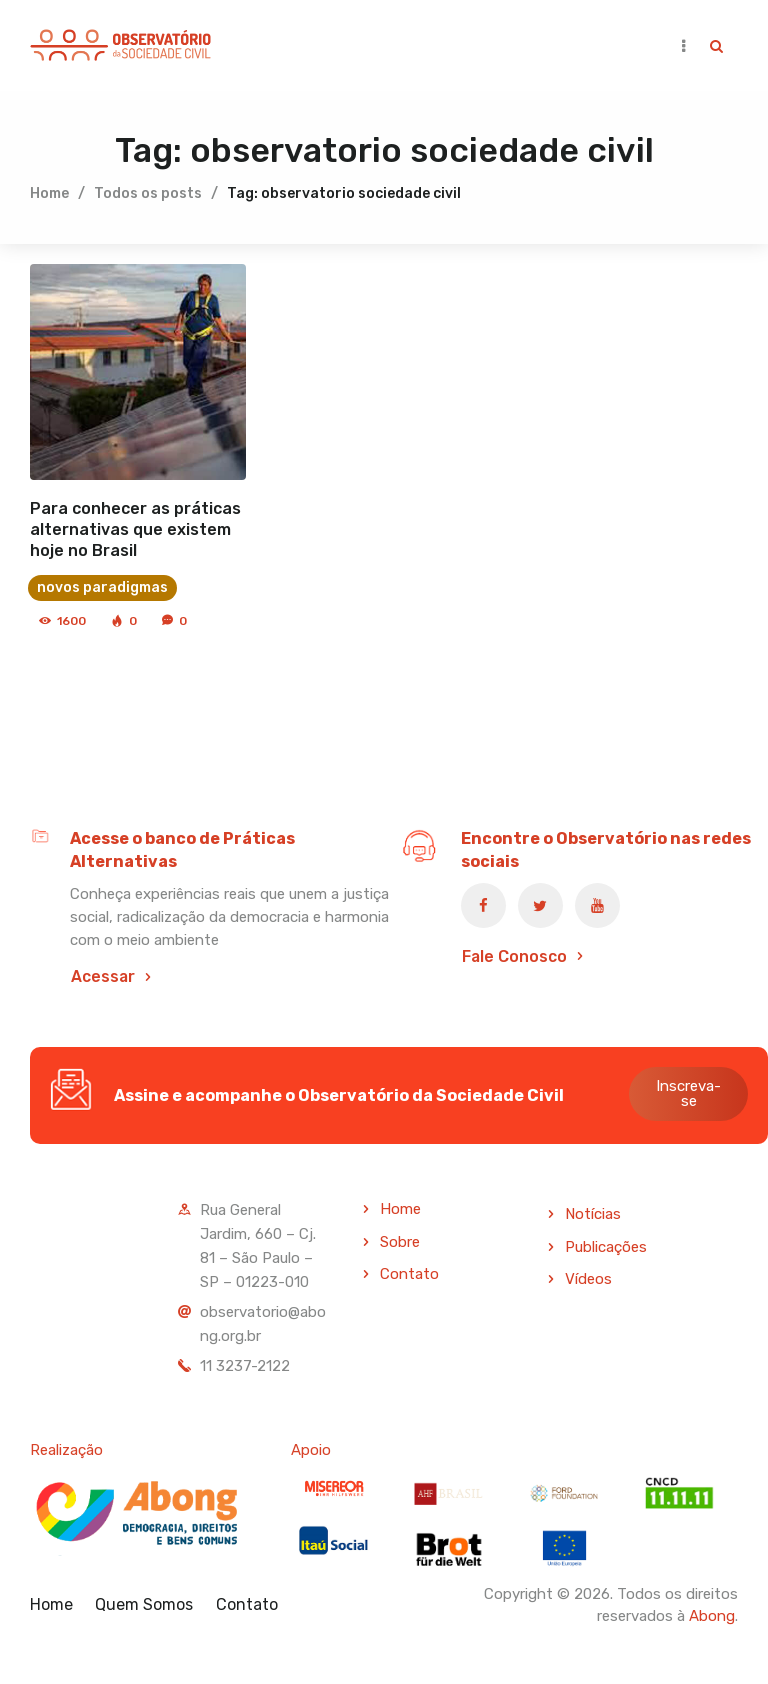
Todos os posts (148, 192)
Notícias (593, 1213)
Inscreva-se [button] (688, 1093)
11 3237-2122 (245, 1365)
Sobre (400, 1241)
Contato (409, 1274)
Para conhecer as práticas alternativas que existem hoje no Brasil (135, 529)
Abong (712, 1616)
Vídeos (588, 1279)
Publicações (606, 1246)
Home (49, 192)
